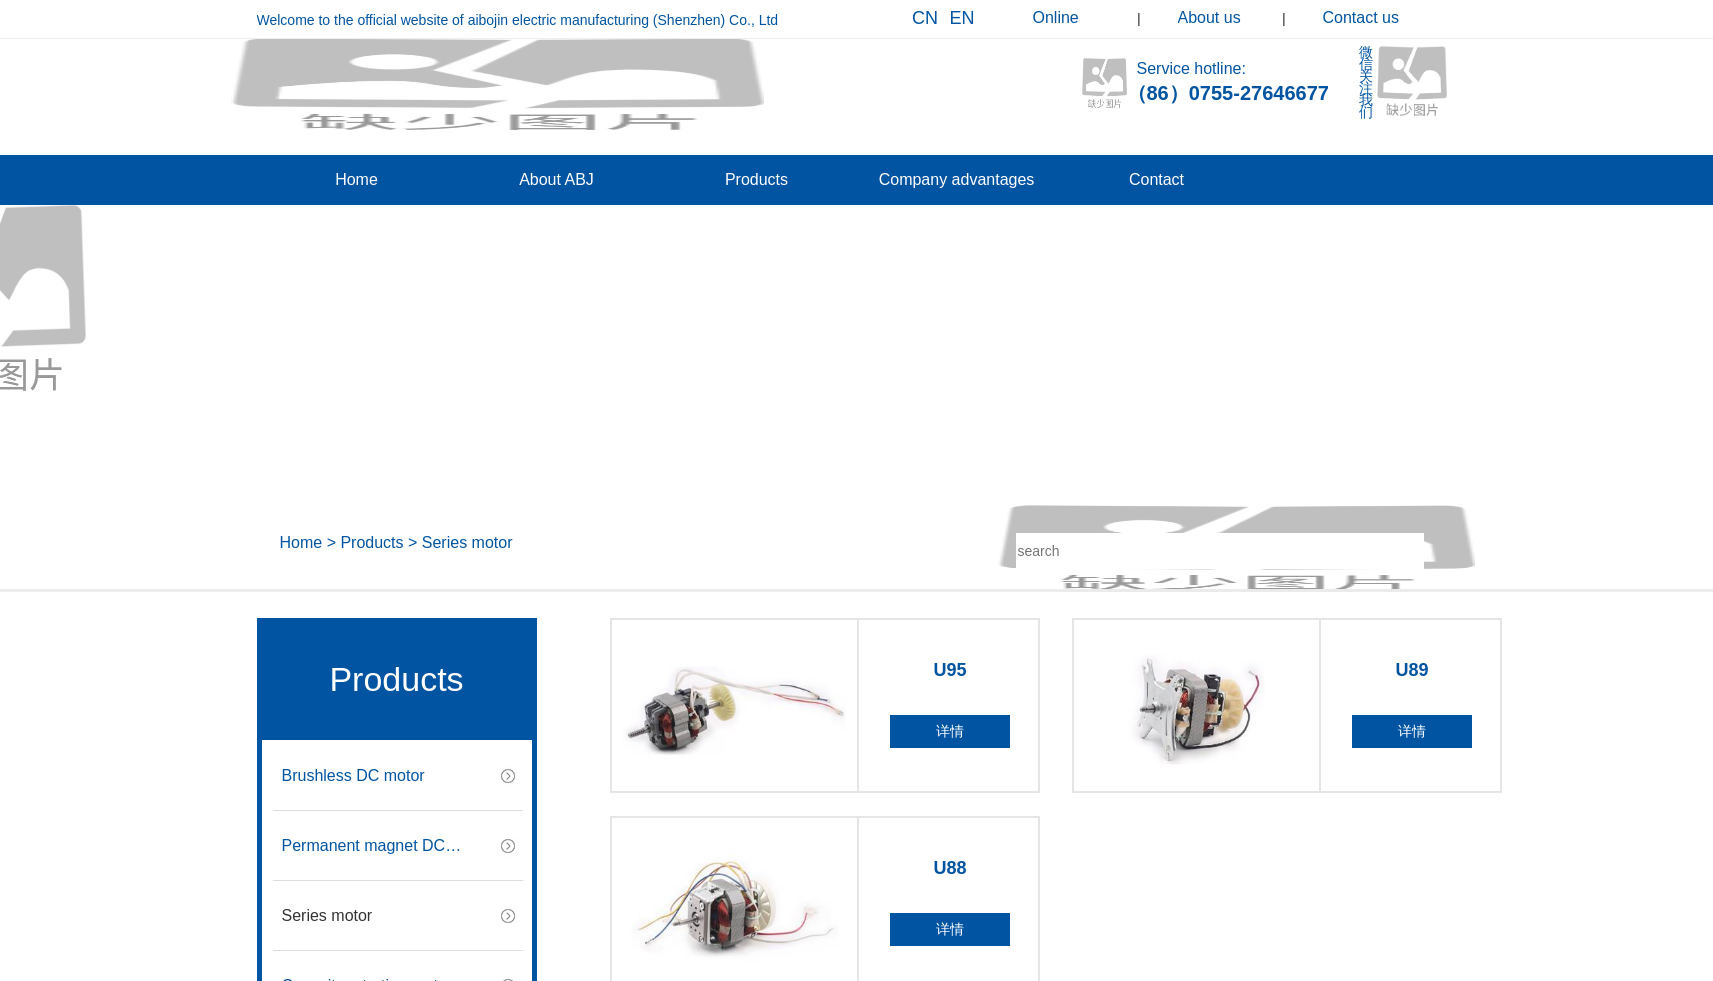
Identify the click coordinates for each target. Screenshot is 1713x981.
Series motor (467, 542)
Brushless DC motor (353, 775)
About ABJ (556, 179)
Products (756, 179)
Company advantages (957, 179)
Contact (1156, 179)
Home (356, 179)
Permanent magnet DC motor (364, 859)
